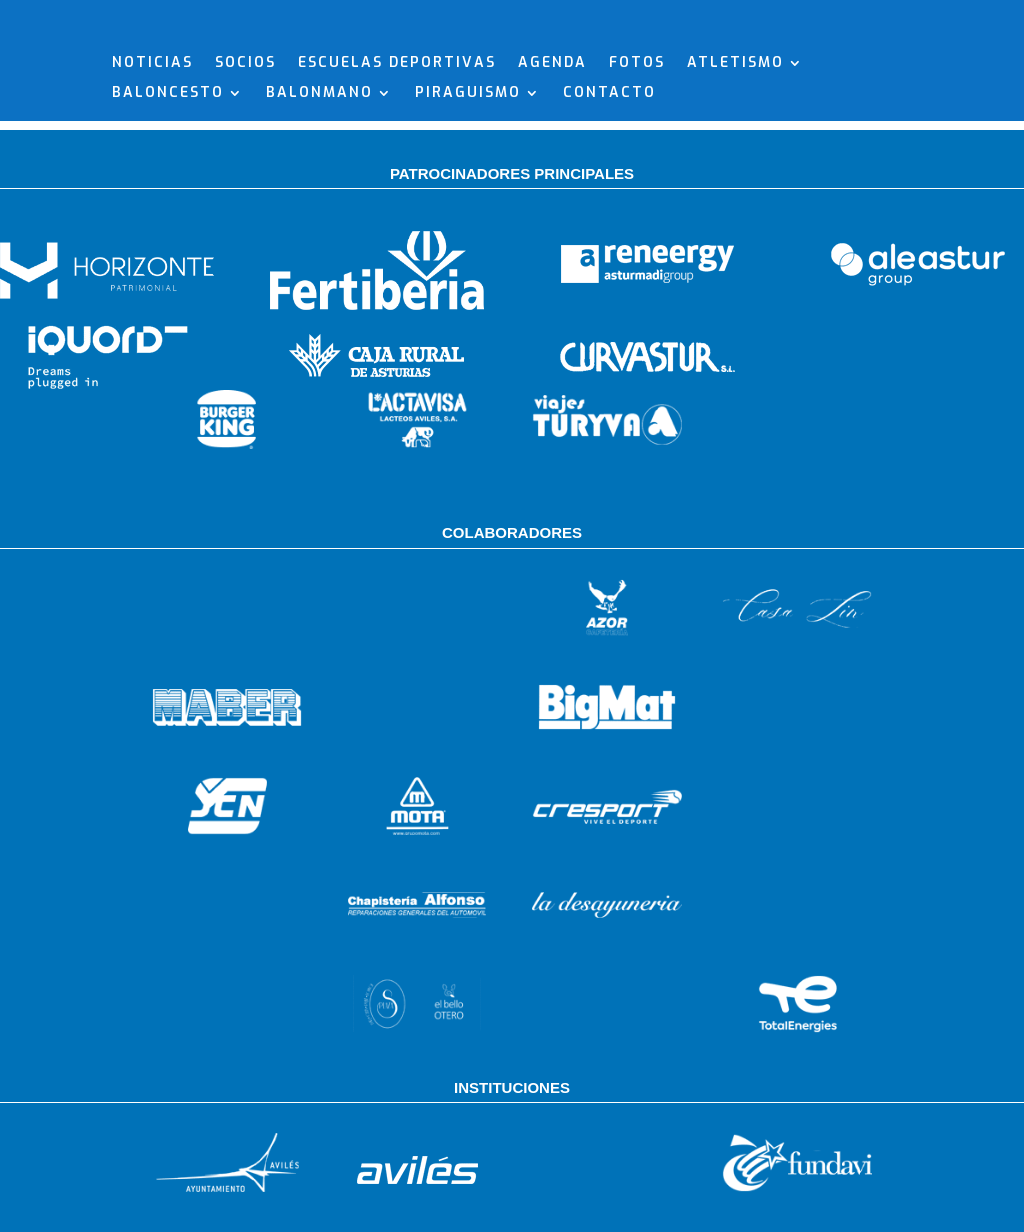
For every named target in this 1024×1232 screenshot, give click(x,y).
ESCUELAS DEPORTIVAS (397, 169)
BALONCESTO (168, 199)
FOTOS (637, 169)
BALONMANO (319, 199)
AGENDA (552, 169)
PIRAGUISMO (468, 199)
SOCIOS (245, 169)
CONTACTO (609, 199)
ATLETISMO (735, 169)
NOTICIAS (152, 169)
